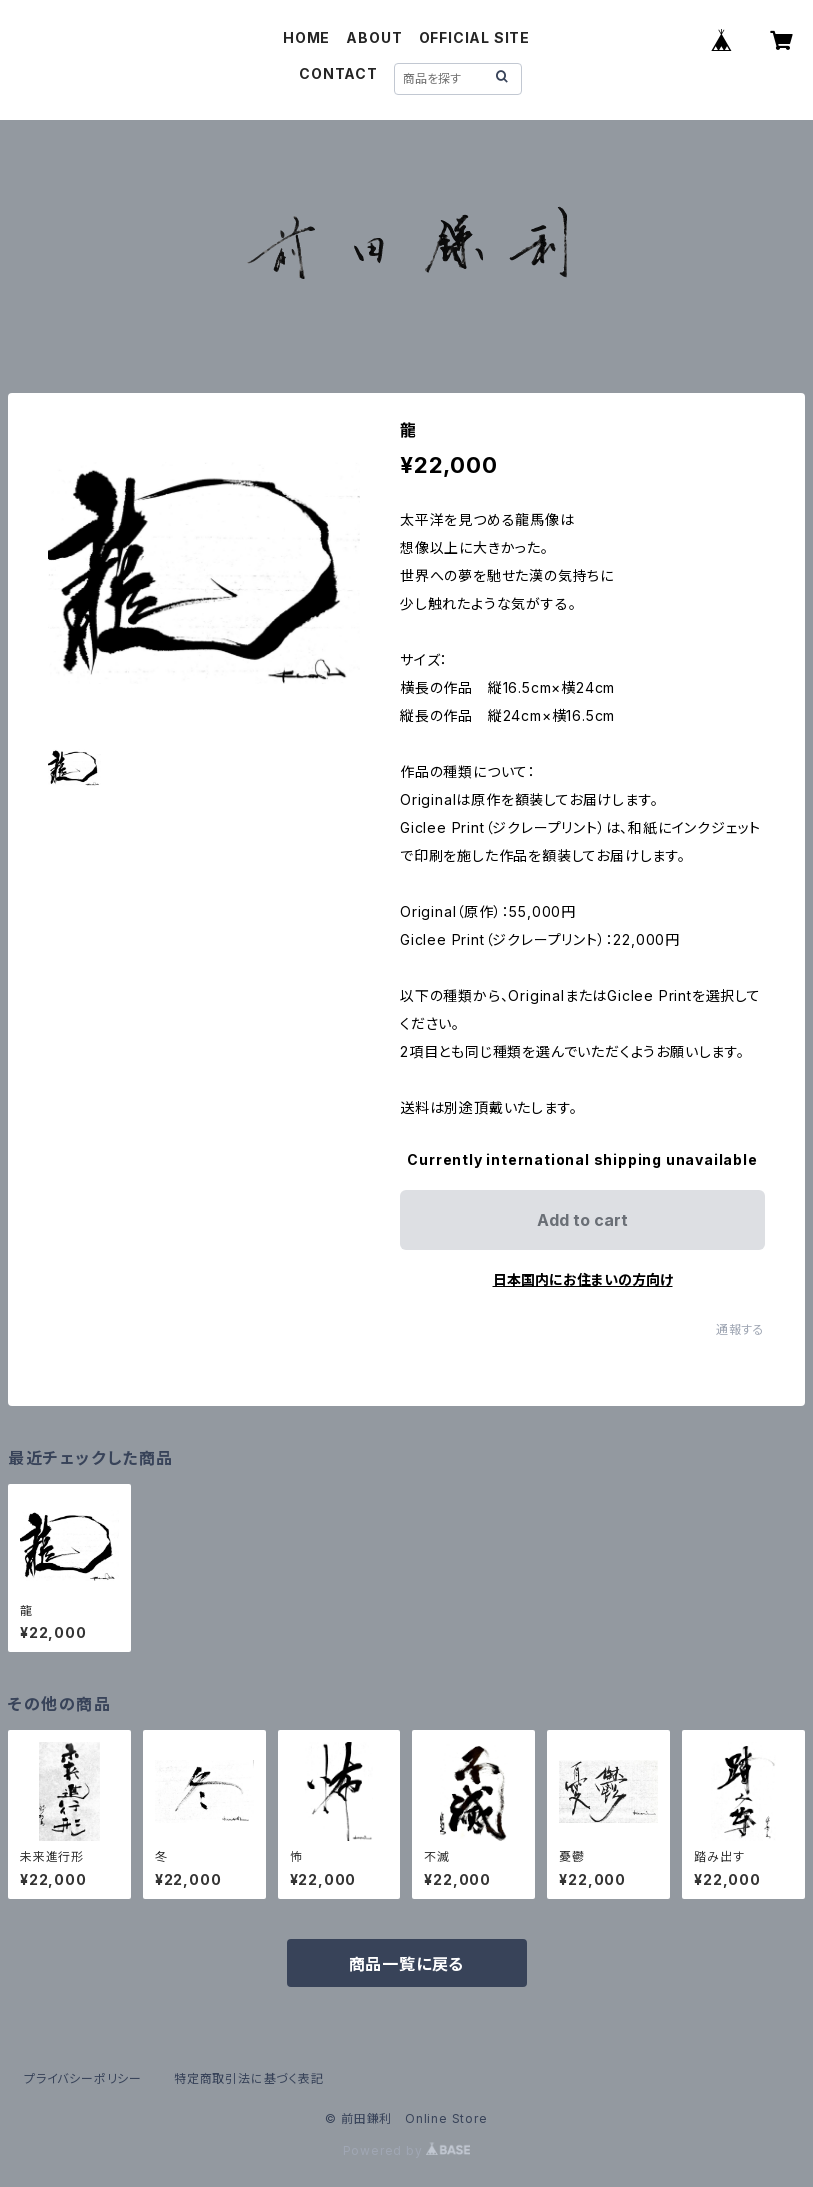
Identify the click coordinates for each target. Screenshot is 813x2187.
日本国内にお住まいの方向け (583, 1279)
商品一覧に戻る (407, 1964)
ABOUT (374, 37)
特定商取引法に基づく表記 (249, 2078)
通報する (740, 1329)
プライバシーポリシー (83, 2078)
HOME (306, 37)
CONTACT (338, 73)
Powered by (407, 2150)
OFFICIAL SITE (474, 37)
